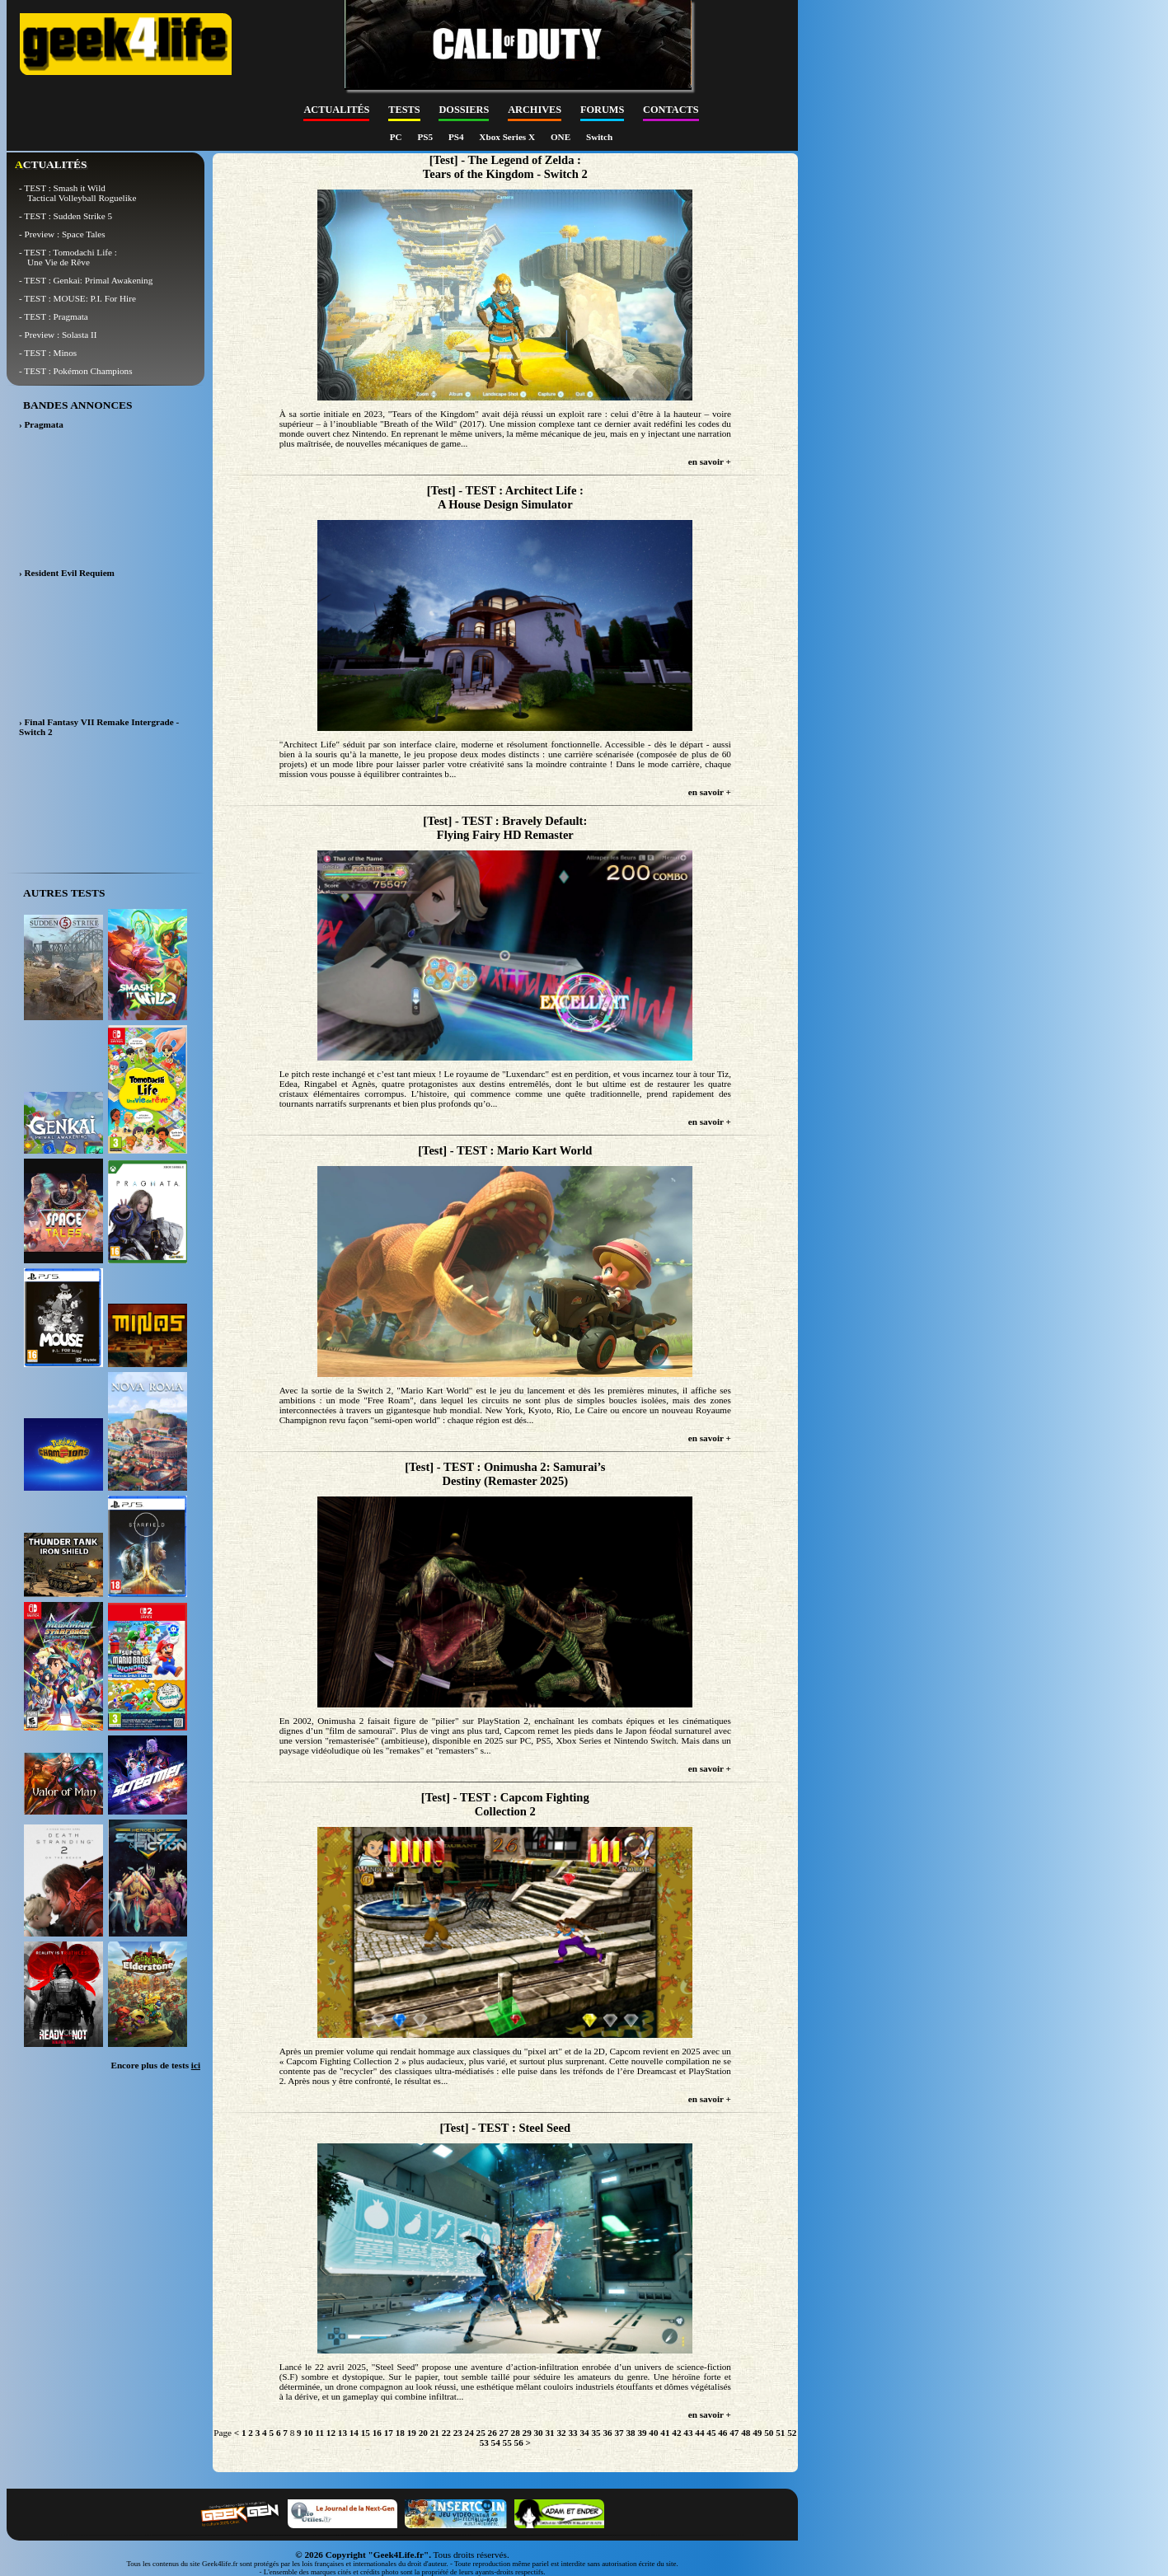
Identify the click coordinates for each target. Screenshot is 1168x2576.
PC (397, 137)
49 (757, 2433)
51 (780, 2433)
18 (400, 2433)
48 (745, 2433)
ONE (562, 137)
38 (630, 2433)
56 (518, 2442)
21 (434, 2433)
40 (653, 2433)
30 (538, 2433)
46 (722, 2433)
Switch (599, 137)
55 (507, 2442)
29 (527, 2433)
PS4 (457, 137)
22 (446, 2433)
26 (492, 2433)
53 (484, 2442)
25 (480, 2433)
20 (423, 2433)
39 (641, 2433)
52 (791, 2433)
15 (365, 2433)
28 (515, 2433)
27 (504, 2433)
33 (572, 2433)
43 (687, 2433)
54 (495, 2442)
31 (550, 2433)
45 (710, 2433)
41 (664, 2433)
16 (377, 2433)
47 (734, 2433)
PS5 (425, 137)
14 (354, 2433)
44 (699, 2433)
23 (457, 2433)
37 (618, 2433)
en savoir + (709, 461)
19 (411, 2433)
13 (342, 2433)
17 (388, 2433)
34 (584, 2433)
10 (307, 2433)
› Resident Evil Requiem (67, 573)
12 (330, 2433)
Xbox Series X (508, 137)
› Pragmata (41, 424)
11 (319, 2433)
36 (607, 2433)
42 (676, 2433)
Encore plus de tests (155, 2065)
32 (560, 2433)
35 (595, 2433)
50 (768, 2433)
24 (469, 2433)
